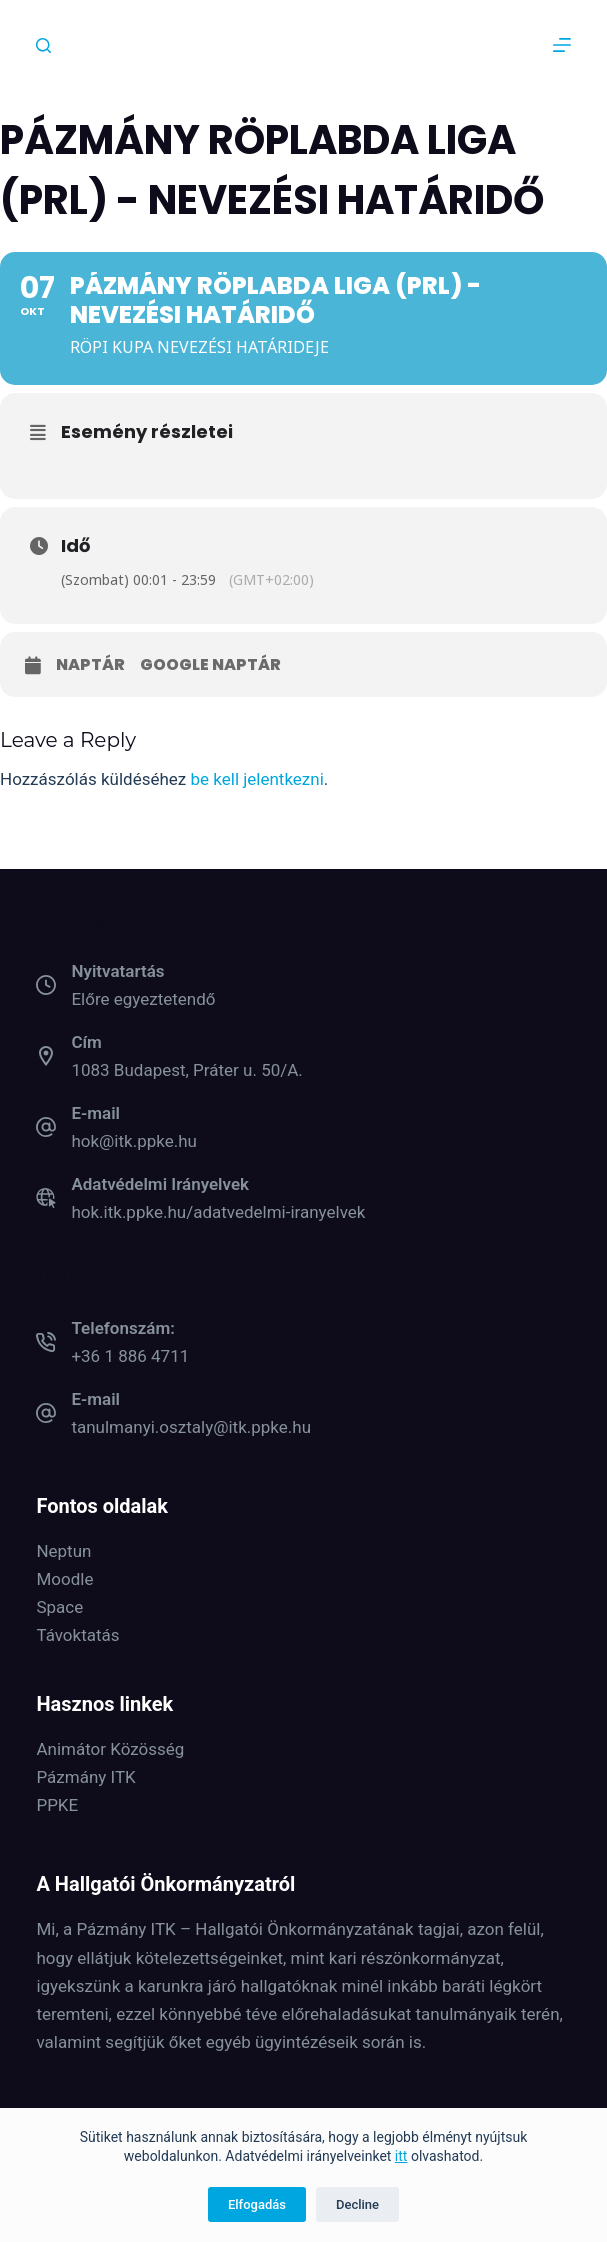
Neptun (63, 1551)
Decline (357, 2204)
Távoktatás (77, 1635)
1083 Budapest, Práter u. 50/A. (186, 1070)
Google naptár (210, 665)
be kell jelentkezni (257, 779)
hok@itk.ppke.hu (134, 1141)
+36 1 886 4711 (130, 1356)
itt (401, 2156)
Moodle (64, 1579)
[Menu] (562, 45)
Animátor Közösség (110, 1749)
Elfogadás (257, 2204)
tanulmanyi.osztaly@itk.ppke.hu (191, 1427)
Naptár (90, 665)
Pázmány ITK (85, 1777)
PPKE (57, 1805)
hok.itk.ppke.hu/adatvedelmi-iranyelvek (218, 1212)
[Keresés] (43, 45)
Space (59, 1607)
